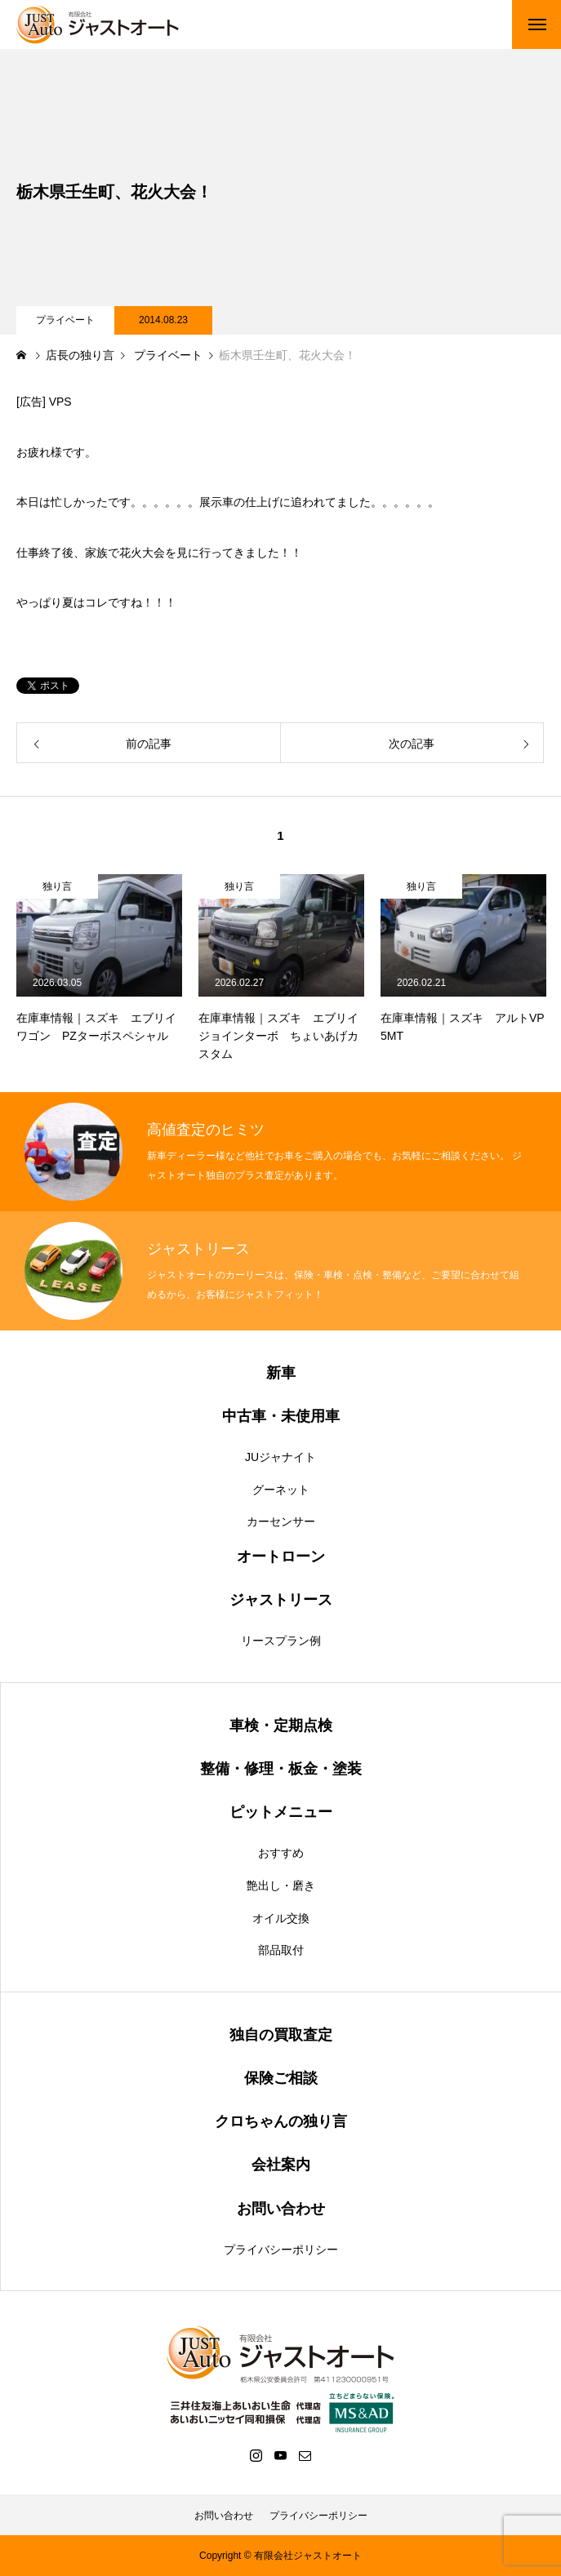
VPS (60, 401)
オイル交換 (280, 1918)
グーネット (280, 1489)
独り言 (57, 886)
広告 (31, 401)
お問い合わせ (223, 2515)
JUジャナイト (280, 1456)
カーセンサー (281, 1521)
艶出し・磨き (281, 1885)
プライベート (65, 320)
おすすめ (281, 1852)
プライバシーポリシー (281, 2249)
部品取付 (281, 1949)
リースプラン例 (281, 1640)
